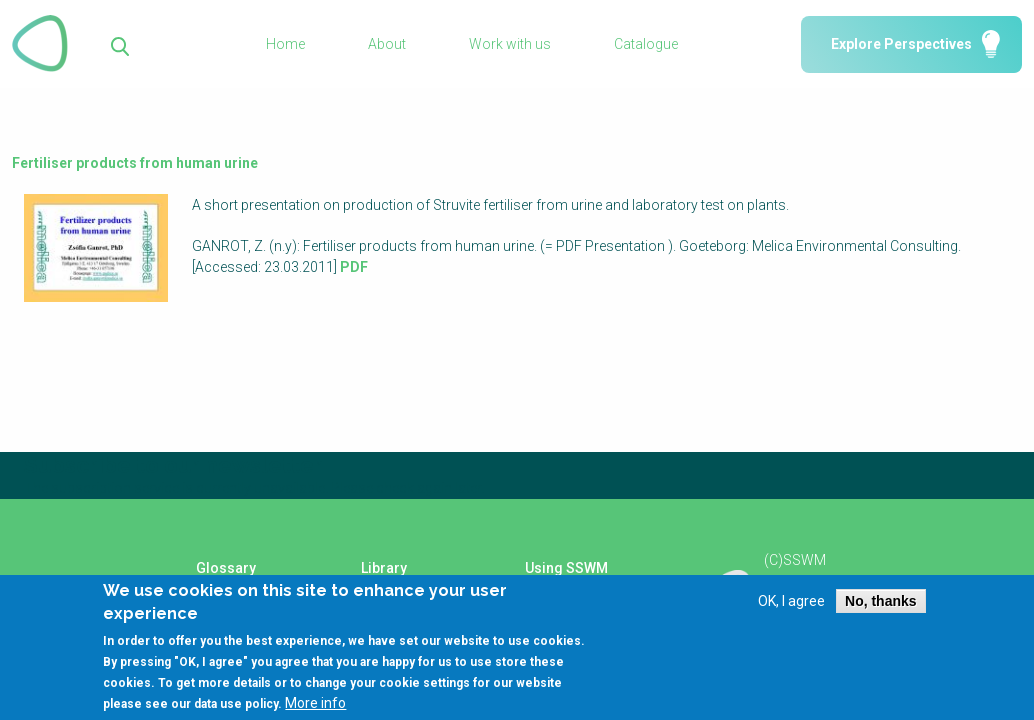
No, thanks (881, 610)
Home (285, 44)
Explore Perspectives (901, 44)
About (387, 44)
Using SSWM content (566, 575)
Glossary (226, 568)
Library (384, 568)
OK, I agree (791, 610)
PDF (354, 267)
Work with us (510, 44)
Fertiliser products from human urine (135, 163)
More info (315, 712)
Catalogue (646, 44)
